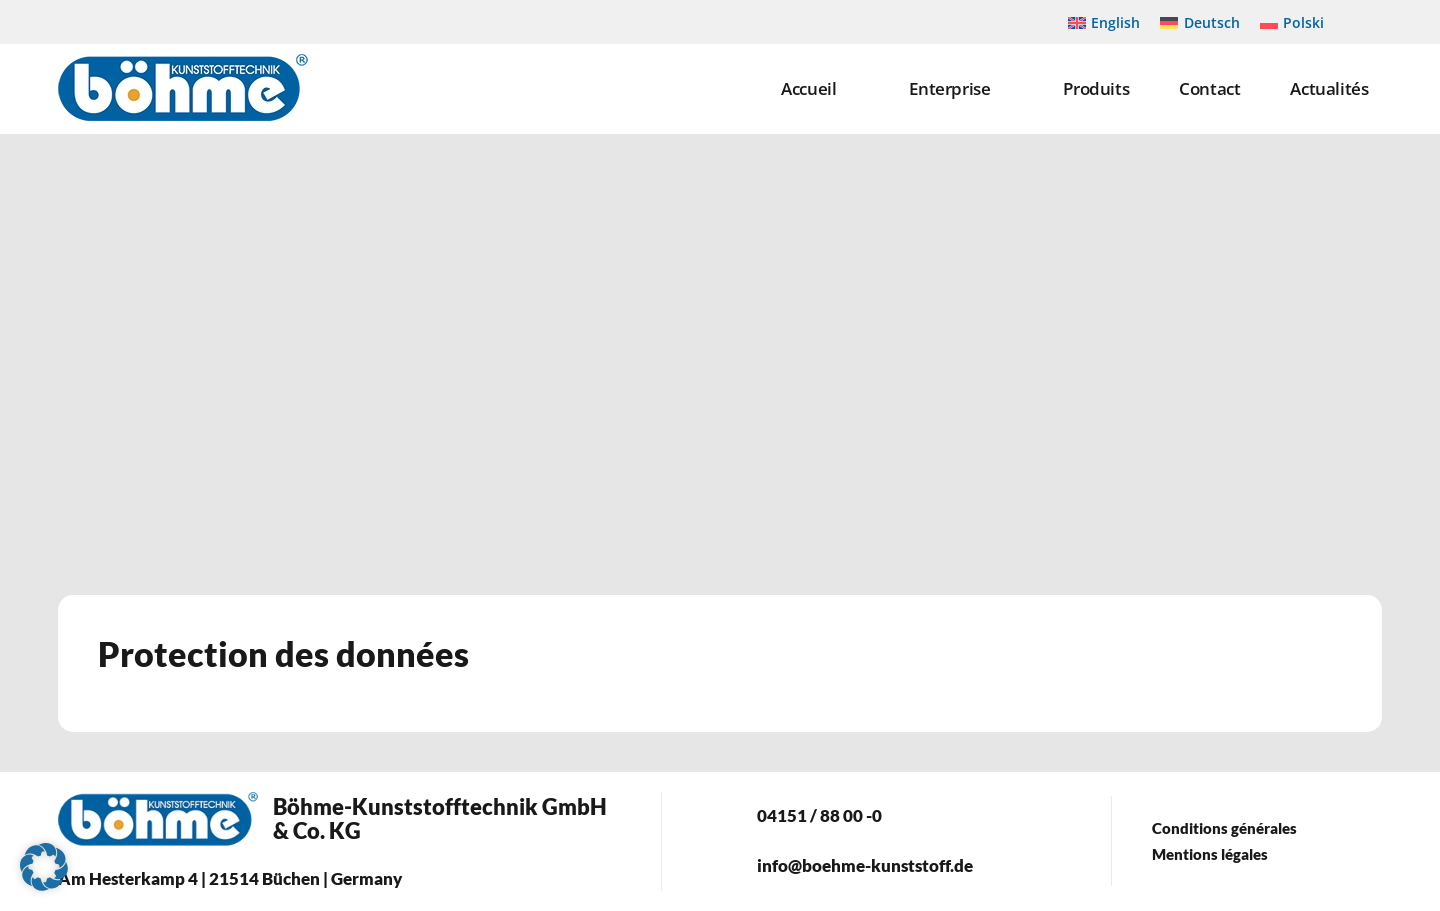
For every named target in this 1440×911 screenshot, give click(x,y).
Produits (1096, 88)
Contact (1209, 88)
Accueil (808, 88)
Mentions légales (1210, 854)
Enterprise (949, 88)
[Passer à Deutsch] (1200, 22)
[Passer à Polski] (1292, 22)
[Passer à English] (1104, 22)
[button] (44, 867)
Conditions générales (1224, 828)
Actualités (1329, 88)
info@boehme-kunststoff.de (865, 865)
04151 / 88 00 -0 (819, 815)
